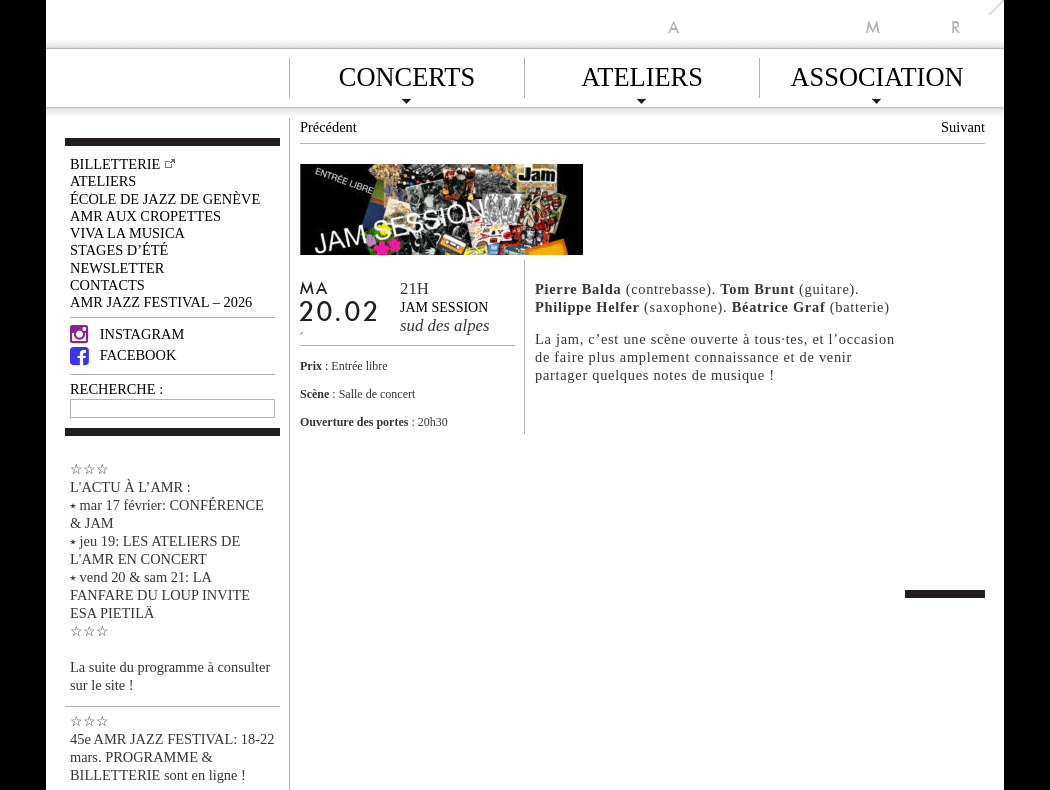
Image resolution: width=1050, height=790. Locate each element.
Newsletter (117, 268)
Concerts (407, 74)
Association (876, 74)
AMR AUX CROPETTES (145, 216)
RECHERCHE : (116, 389)
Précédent (328, 127)
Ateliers (642, 74)
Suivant (963, 127)
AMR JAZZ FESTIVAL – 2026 (161, 302)
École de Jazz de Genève (165, 199)
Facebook (123, 355)
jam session (444, 307)
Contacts (107, 285)
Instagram (127, 334)
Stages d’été (119, 250)
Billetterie (115, 164)
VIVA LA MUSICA (127, 233)
